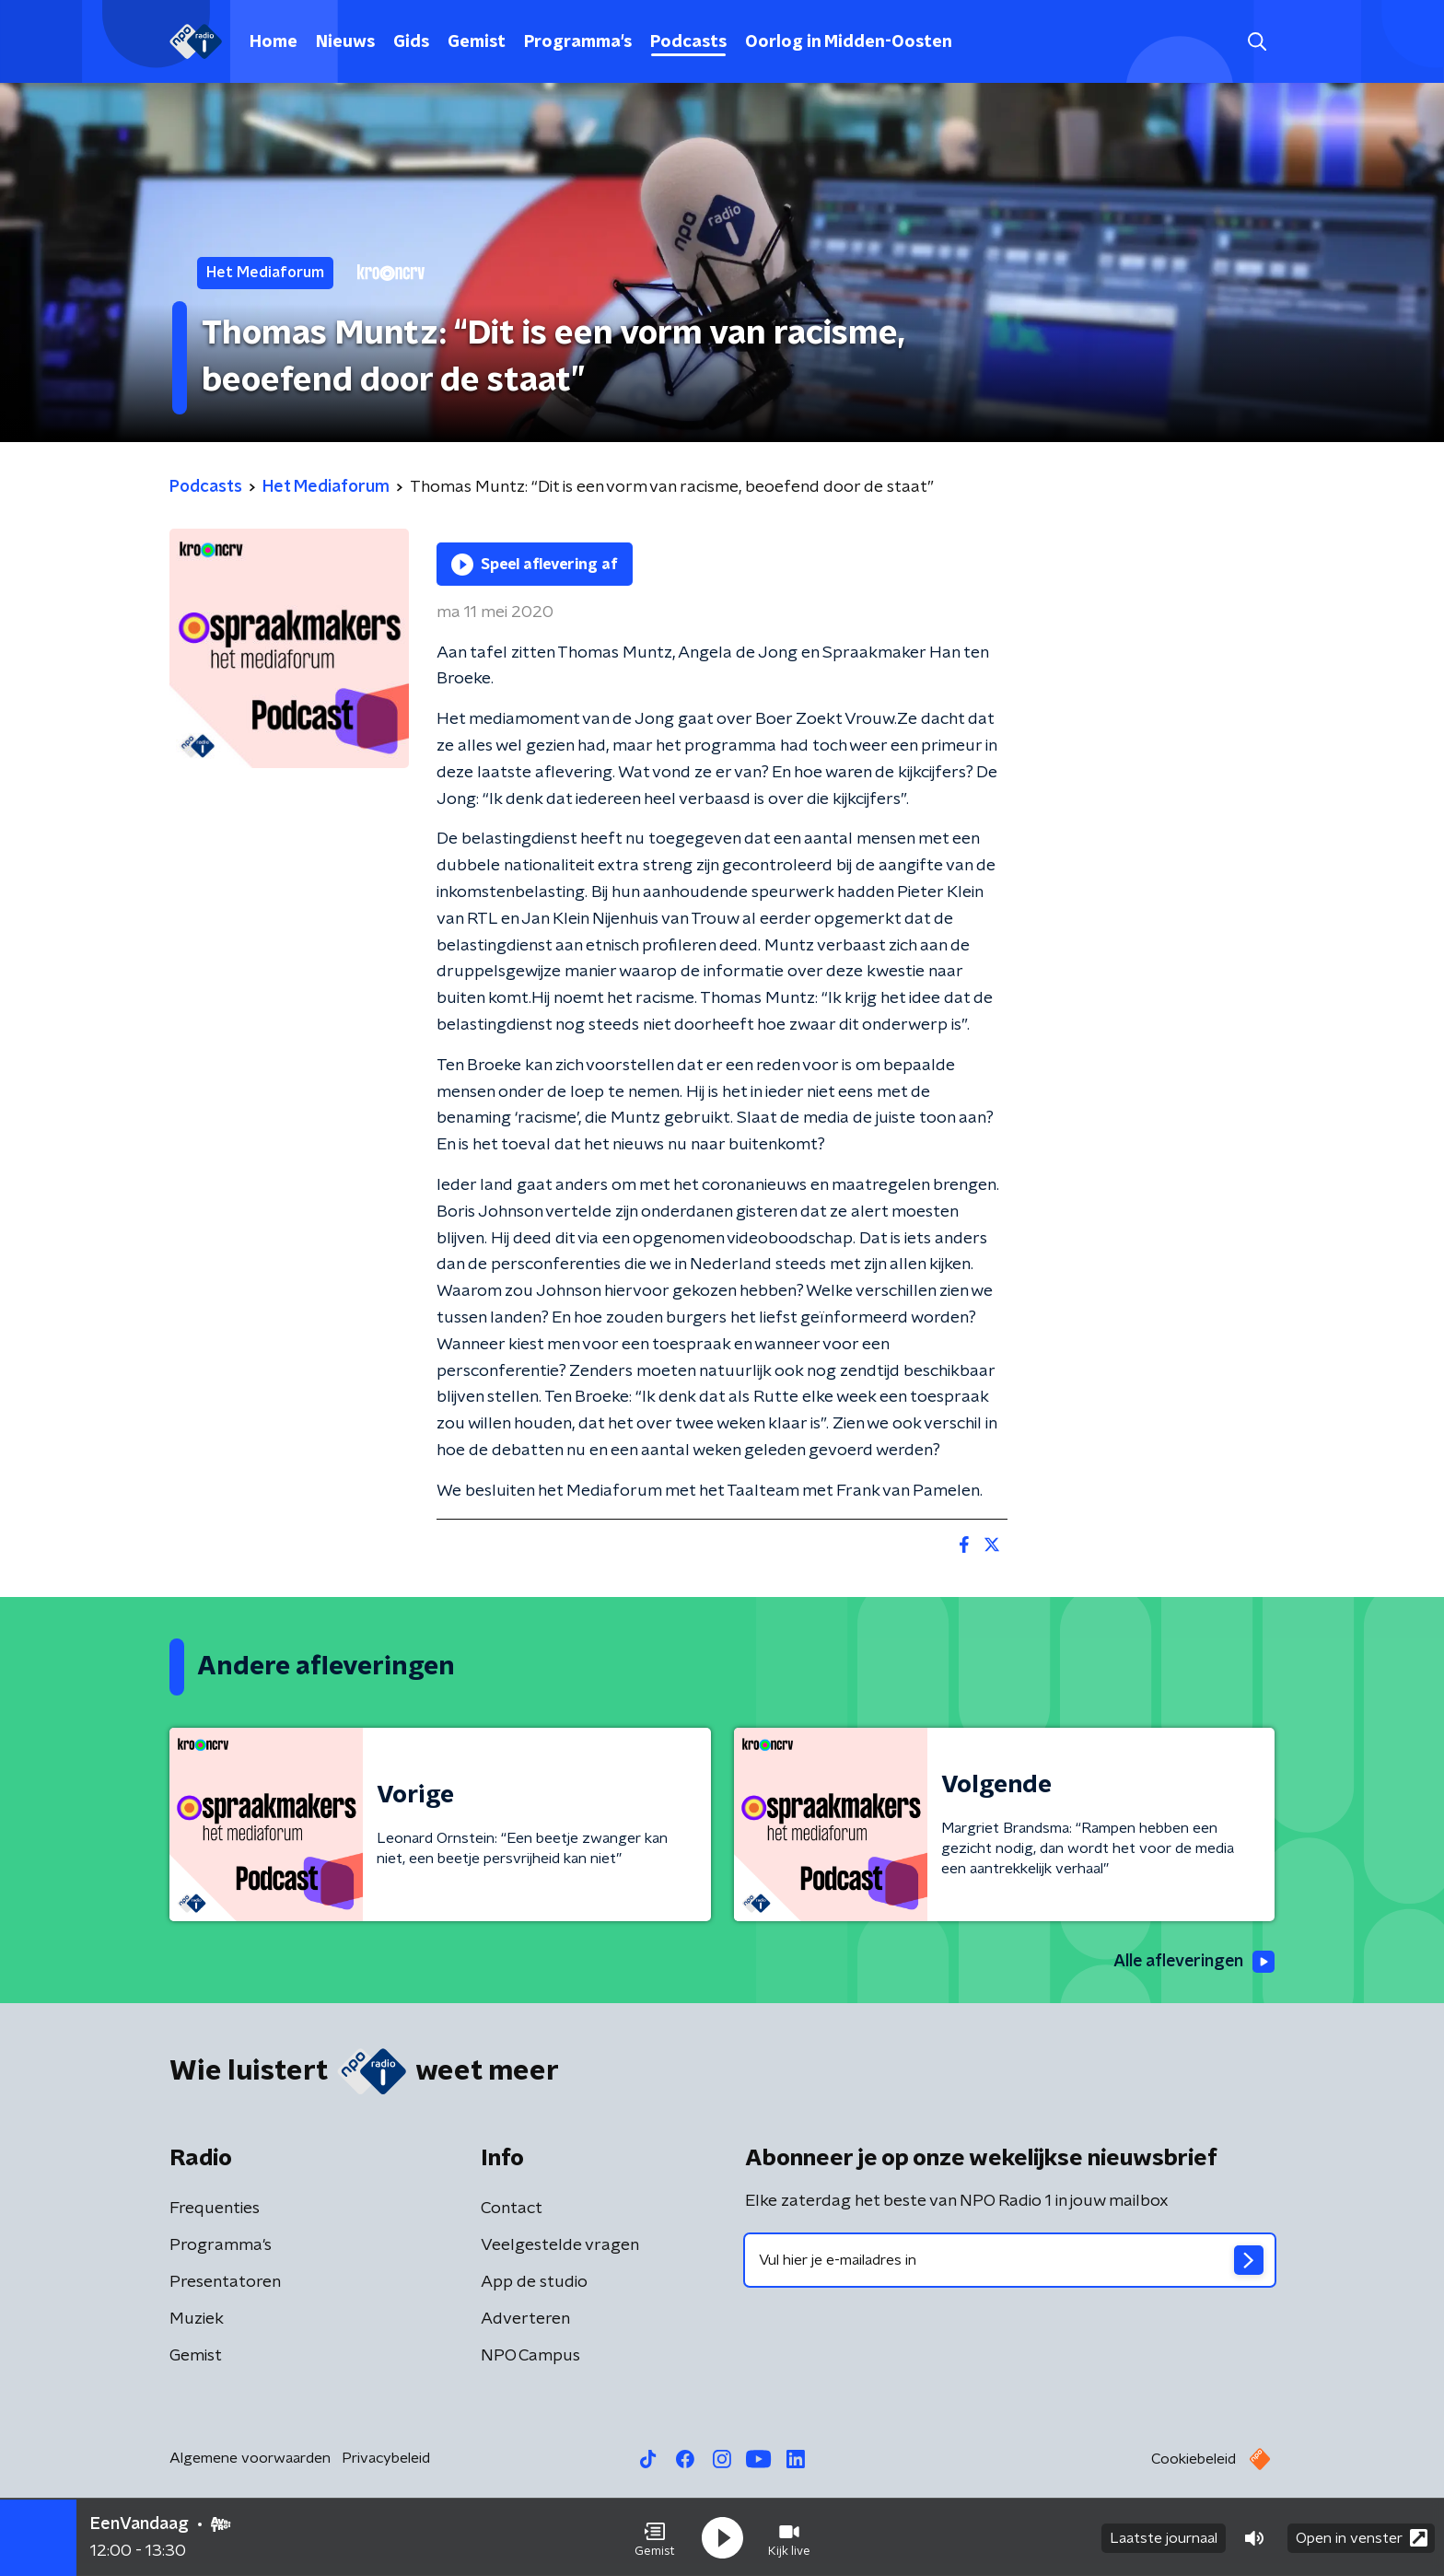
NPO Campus (530, 2357)
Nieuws (345, 42)
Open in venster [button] (1361, 2537)
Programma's (578, 42)
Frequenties (214, 2209)
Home (273, 42)
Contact (511, 2209)
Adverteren (525, 2320)
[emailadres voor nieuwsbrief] (1010, 2261)
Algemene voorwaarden (250, 2459)
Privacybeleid (386, 2459)
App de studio (534, 2283)
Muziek (196, 2320)
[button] (654, 2537)
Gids (411, 42)
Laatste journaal (1163, 2537)
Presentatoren (225, 2283)
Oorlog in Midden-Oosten (848, 42)
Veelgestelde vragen (560, 2246)
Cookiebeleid (1193, 2460)
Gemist (477, 42)
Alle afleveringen (1192, 1962)
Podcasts (688, 42)
